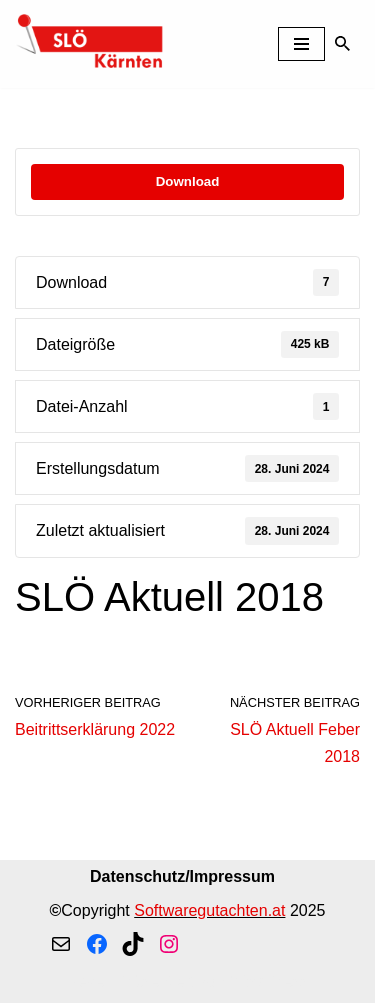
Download (188, 181)
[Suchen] (342, 43)
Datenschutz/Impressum (182, 876)
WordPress (268, 981)
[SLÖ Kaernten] (89, 44)
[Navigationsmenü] (301, 44)
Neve (85, 981)
